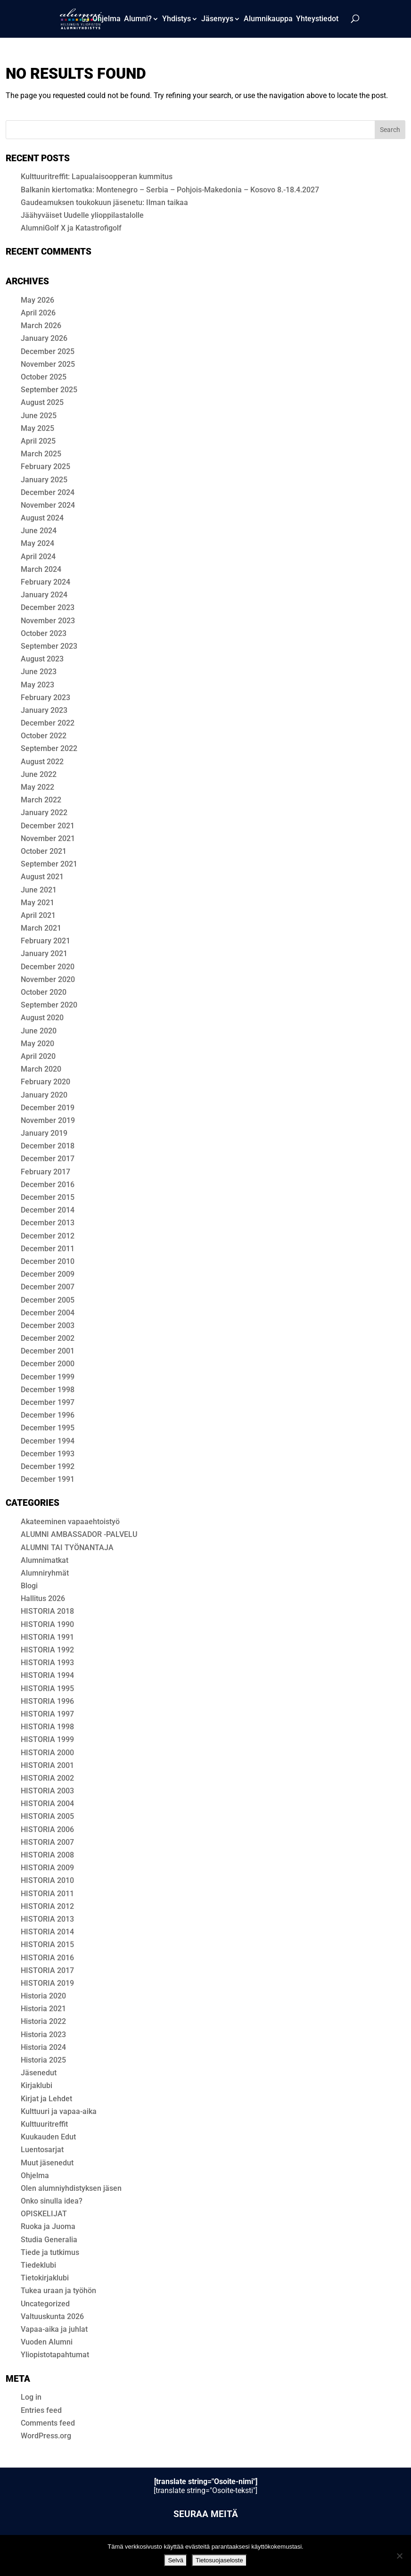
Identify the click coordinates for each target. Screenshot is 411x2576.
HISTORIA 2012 (47, 1906)
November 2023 (48, 620)
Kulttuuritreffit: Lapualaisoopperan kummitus (97, 176)
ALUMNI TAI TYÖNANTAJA (67, 1547)
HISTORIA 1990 (47, 1624)
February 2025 (45, 466)
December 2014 (47, 1209)
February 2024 (45, 582)
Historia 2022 (43, 2021)
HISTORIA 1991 (47, 1637)
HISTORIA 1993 (47, 1662)
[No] (399, 2555)
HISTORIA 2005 (47, 1816)
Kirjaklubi (36, 2085)
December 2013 (47, 1222)
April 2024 (38, 556)
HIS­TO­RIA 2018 (47, 1611)
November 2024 (48, 505)
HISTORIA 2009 (47, 1867)
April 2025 (38, 441)
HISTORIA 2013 (47, 1919)
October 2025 (43, 376)
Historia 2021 (43, 2008)
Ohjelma (106, 19)
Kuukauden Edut (48, 2136)
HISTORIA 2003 (47, 1790)
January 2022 (44, 812)
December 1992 (47, 1466)
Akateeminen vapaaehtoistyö (70, 1521)
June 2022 (39, 774)
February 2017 (45, 1171)
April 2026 (38, 312)
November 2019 (48, 1120)
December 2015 (47, 1197)
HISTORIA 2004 (47, 1803)
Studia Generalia (49, 2239)
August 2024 (42, 517)
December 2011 (47, 1248)
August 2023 (42, 658)
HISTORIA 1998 (47, 1726)
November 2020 (48, 979)
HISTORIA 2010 (47, 1880)
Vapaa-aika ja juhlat (54, 2329)
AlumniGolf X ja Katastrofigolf (71, 227)
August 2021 (42, 876)
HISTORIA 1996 (47, 1701)
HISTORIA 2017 (47, 1970)
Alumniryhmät (45, 1573)
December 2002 (47, 1338)
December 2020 (47, 966)
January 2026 (44, 338)
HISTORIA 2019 (47, 1983)
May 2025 (37, 428)
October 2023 (43, 633)
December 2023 (47, 607)
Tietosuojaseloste (219, 2560)
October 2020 (43, 992)
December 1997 (47, 1402)
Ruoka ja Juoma (48, 2226)
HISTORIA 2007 (47, 1842)
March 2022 (41, 799)
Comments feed (48, 2423)
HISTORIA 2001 (47, 1765)
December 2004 (47, 1312)
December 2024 (47, 492)
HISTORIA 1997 (47, 1713)
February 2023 (45, 697)
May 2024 (37, 543)
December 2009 (47, 1274)
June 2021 (39, 889)
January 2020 (44, 1094)
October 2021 (43, 851)
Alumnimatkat (44, 1560)
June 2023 (39, 671)
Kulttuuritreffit (44, 2124)
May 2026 (37, 300)
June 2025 (39, 415)
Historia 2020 (43, 1995)
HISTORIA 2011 (47, 1893)
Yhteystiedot (317, 19)
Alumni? (138, 19)
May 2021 (37, 902)
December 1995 (47, 1427)
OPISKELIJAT (44, 2213)
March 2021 (41, 928)
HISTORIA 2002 (47, 1778)
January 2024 (44, 594)
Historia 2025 (43, 2060)
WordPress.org (46, 2435)
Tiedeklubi (38, 2265)
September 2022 (49, 748)
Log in (31, 2397)
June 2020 (39, 1030)
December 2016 (47, 1184)
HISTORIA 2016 (47, 1957)
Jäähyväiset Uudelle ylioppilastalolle (82, 215)
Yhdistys (176, 19)
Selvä (175, 2560)
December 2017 (47, 1158)
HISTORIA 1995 (47, 1688)
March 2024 (41, 569)
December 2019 (47, 1107)
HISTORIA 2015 (47, 1944)
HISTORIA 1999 (47, 1739)
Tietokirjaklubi (45, 2277)
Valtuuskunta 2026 (52, 2316)
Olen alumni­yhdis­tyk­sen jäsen (71, 2188)
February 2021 (45, 940)
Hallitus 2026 (43, 1598)
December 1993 (47, 1453)
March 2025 (41, 453)
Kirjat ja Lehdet (46, 2098)
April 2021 (38, 915)
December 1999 (47, 1376)
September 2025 (49, 389)
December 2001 (47, 1350)
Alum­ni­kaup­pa (268, 19)
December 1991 (47, 1479)
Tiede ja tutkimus (50, 2252)
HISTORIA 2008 (47, 1854)
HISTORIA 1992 (47, 1649)
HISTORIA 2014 (47, 1931)
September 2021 (49, 863)
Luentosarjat (42, 2149)
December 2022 (47, 722)
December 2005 (47, 1300)
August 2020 (42, 1017)
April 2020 (38, 1056)
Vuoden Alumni (47, 2341)
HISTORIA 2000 (47, 1752)
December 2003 (47, 1325)
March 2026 (41, 325)
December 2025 (47, 351)
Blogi (29, 1585)
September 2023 (49, 646)
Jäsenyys (217, 19)
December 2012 (47, 1235)
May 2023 (37, 684)
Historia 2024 (43, 2047)
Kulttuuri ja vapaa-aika (59, 2111)
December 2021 (47, 825)
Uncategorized (45, 2303)
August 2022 (42, 761)
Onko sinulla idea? (51, 2200)
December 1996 (47, 1415)
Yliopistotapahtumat (55, 2354)
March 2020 (41, 1069)
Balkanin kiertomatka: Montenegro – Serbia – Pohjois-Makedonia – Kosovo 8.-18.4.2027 (170, 189)
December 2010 (47, 1261)
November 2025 (48, 364)
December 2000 (47, 1363)
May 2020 (37, 1043)
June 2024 (39, 530)
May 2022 (37, 787)
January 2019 (44, 1133)
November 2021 (48, 838)
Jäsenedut (39, 2072)
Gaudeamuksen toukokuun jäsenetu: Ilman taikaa (104, 202)
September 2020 (49, 1004)
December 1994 (47, 1441)
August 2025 (42, 402)
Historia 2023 (43, 2034)
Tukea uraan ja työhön (58, 2290)
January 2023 (44, 710)
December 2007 (47, 1286)
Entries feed (41, 2410)
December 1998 (47, 1389)
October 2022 (43, 735)
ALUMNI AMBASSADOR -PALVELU (79, 1534)
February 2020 (45, 1081)
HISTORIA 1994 (47, 1675)
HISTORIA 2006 (47, 1829)
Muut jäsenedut (47, 2162)
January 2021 (44, 953)
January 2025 (44, 479)
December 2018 (47, 1145)
